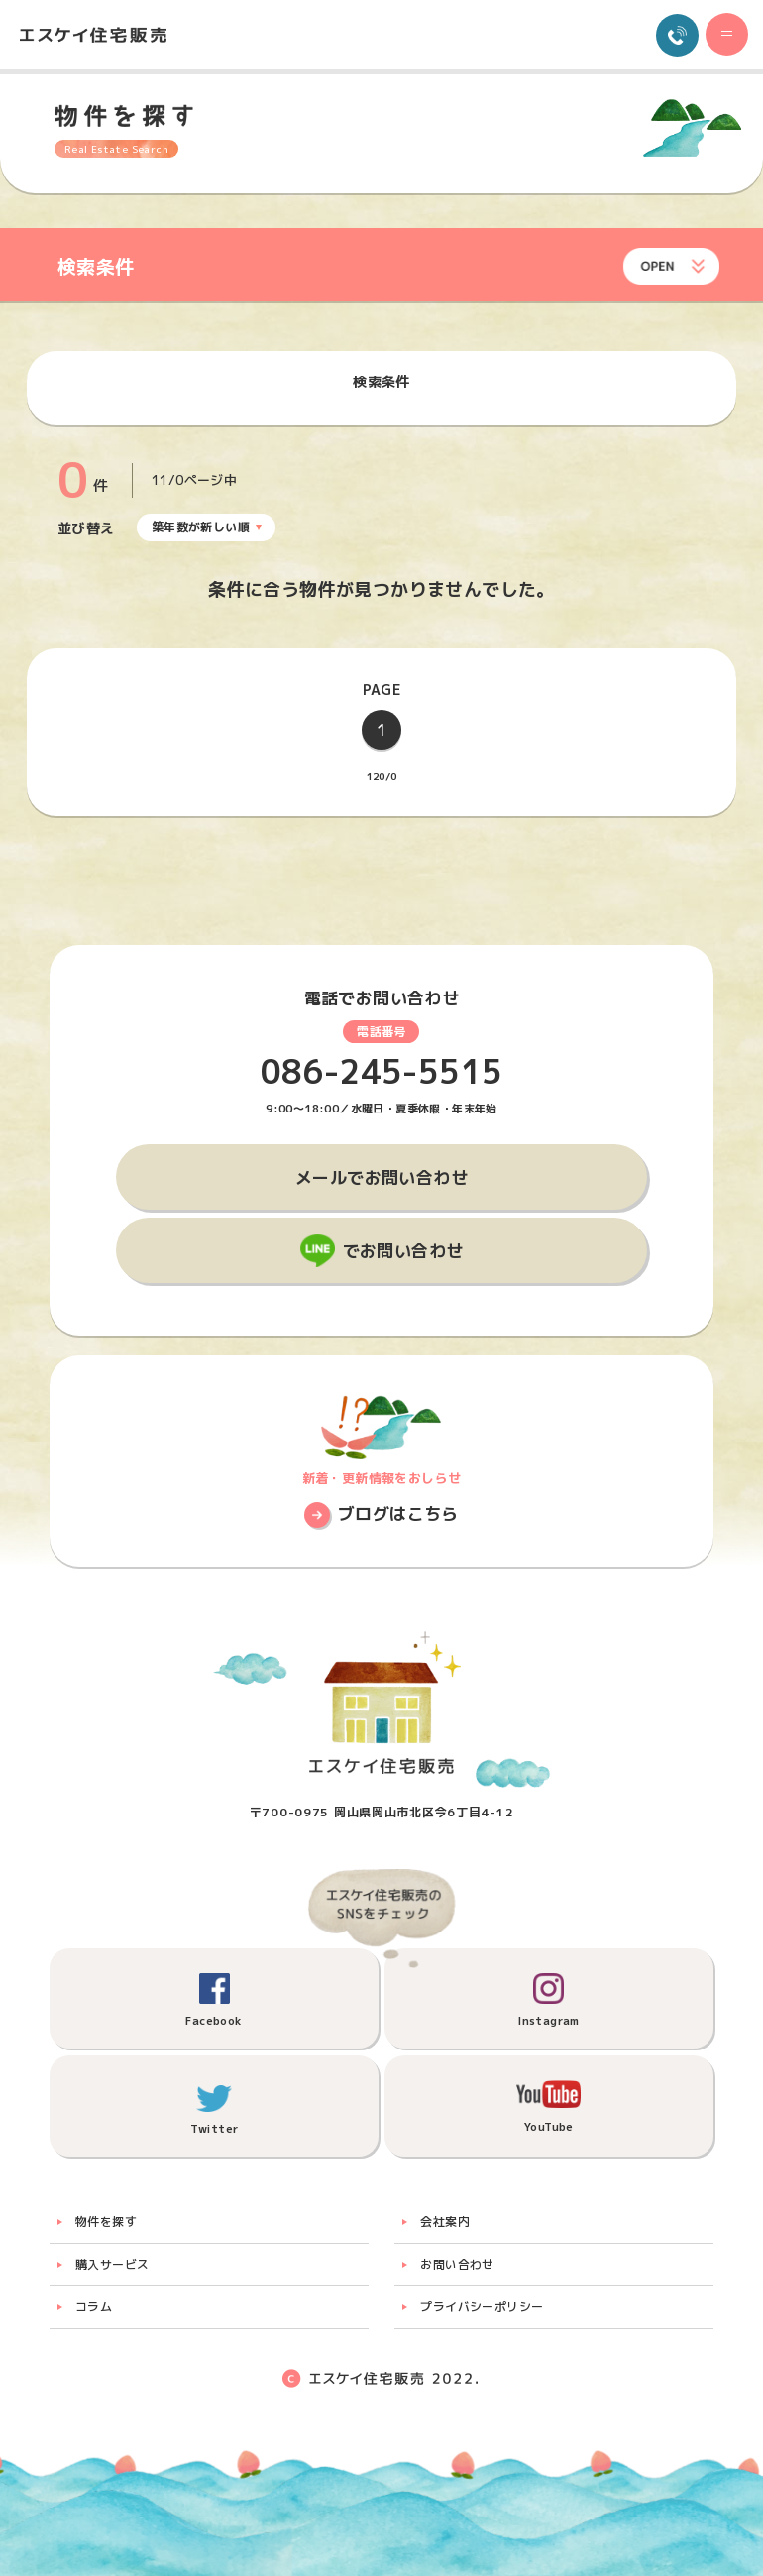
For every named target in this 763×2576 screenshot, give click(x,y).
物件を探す (106, 2221)
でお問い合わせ (403, 1250)
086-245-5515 (382, 1072)
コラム (93, 2306)
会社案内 (445, 2221)
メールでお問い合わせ (381, 1177)
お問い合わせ (456, 2264)
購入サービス (112, 2264)
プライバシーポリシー (481, 2306)
